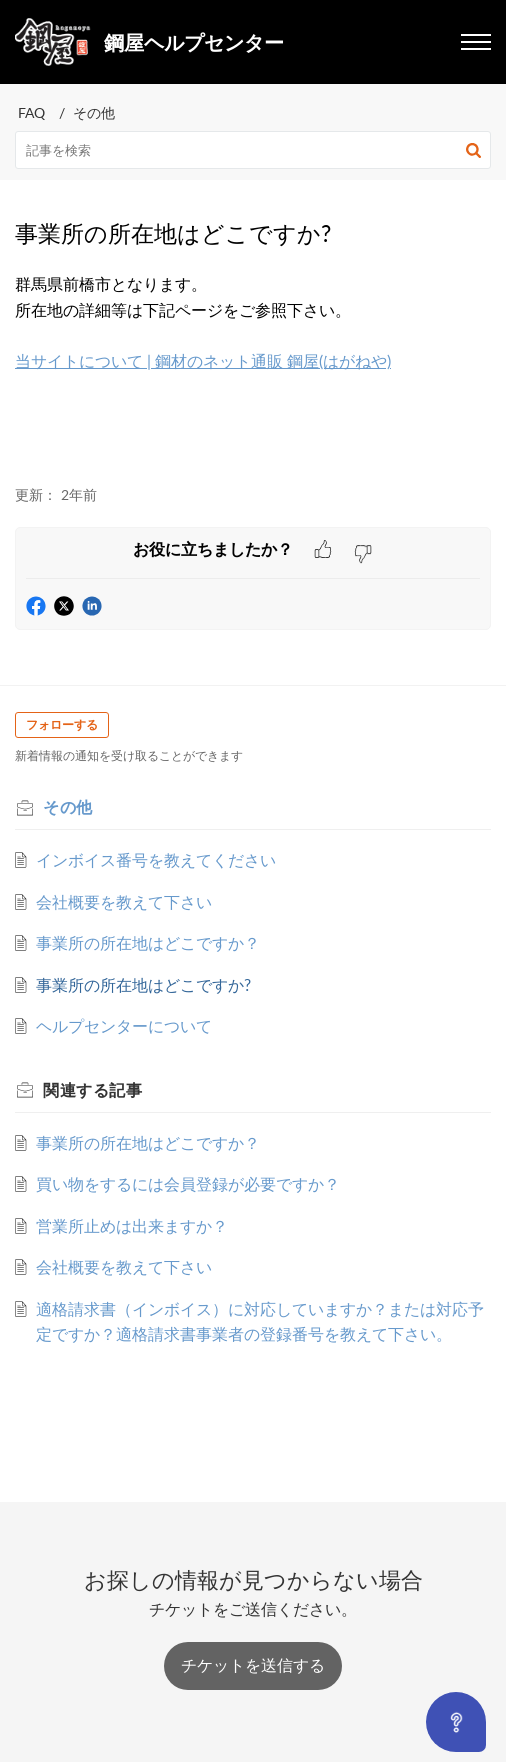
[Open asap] (456, 1722)
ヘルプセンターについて (124, 1026)
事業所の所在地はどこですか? (143, 985)
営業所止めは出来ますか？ (132, 1226)
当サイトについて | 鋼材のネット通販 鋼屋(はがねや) (203, 361)
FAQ (31, 112)
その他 (94, 112)
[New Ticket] (253, 1665)
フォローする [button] (62, 724)
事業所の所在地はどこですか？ (148, 943)
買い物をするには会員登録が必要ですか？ (188, 1184)
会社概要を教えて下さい (124, 902)
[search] (253, 150)
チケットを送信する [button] (253, 1665)
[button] (473, 150)
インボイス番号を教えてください (156, 860)
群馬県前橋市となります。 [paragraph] (253, 336)
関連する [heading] (92, 1090)
